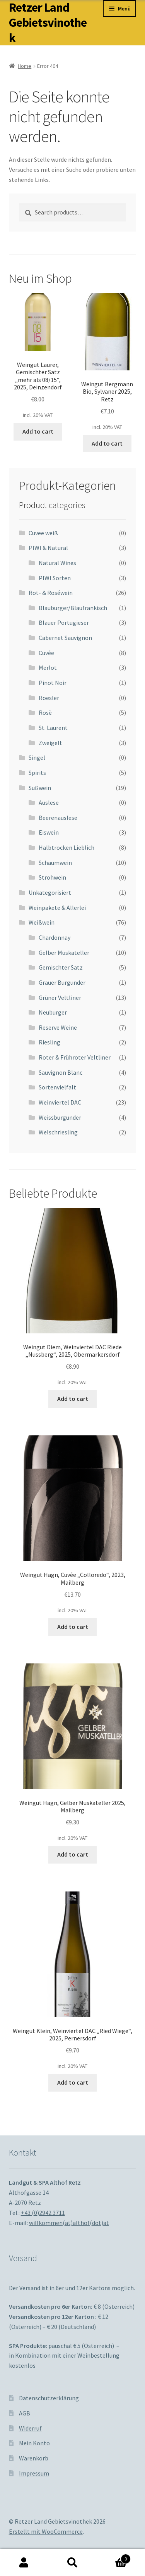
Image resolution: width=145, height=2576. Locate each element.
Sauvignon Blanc (60, 1072)
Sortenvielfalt (57, 1087)
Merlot (48, 667)
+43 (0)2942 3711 (43, 2212)
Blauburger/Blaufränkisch (73, 608)
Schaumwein (55, 862)
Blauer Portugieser (64, 622)
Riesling (49, 1042)
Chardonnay (54, 937)
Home (24, 65)
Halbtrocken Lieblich (66, 847)
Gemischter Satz (61, 967)
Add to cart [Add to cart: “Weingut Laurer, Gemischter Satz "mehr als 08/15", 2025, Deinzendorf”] (37, 431)
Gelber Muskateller (64, 952)
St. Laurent (53, 727)
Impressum (34, 2473)
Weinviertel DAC (60, 1102)
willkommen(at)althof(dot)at (69, 2223)
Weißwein (42, 922)
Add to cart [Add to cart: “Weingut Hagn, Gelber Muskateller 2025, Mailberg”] (72, 1854)
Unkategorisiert (50, 892)
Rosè (45, 712)
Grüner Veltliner (60, 997)
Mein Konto (34, 2443)
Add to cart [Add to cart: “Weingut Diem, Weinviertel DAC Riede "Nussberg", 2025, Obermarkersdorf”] (72, 1398)
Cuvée (46, 653)
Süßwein (40, 788)
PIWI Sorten (55, 578)
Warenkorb (33, 2458)
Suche (72, 2563)
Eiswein (49, 832)
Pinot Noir (53, 682)
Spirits (37, 772)
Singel (37, 757)
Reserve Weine (58, 1027)
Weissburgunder (60, 1117)
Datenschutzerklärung (49, 2398)
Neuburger (53, 1012)
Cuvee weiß (43, 533)
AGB (24, 2413)
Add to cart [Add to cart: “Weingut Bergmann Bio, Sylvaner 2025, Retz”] (107, 443)
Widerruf (30, 2428)
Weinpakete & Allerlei (57, 907)
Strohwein (52, 877)
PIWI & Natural (48, 548)
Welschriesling (58, 1132)
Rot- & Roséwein (51, 592)
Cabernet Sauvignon (65, 637)
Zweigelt (50, 743)
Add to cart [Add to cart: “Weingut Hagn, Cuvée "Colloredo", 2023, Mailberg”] (72, 1626)
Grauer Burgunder (62, 982)
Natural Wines (57, 563)
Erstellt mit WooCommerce (46, 2531)
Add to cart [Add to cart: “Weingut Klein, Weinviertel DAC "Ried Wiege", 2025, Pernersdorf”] (72, 2082)
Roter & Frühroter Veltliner (75, 1057)
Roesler (49, 698)
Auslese (49, 802)
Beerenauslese (58, 817)
